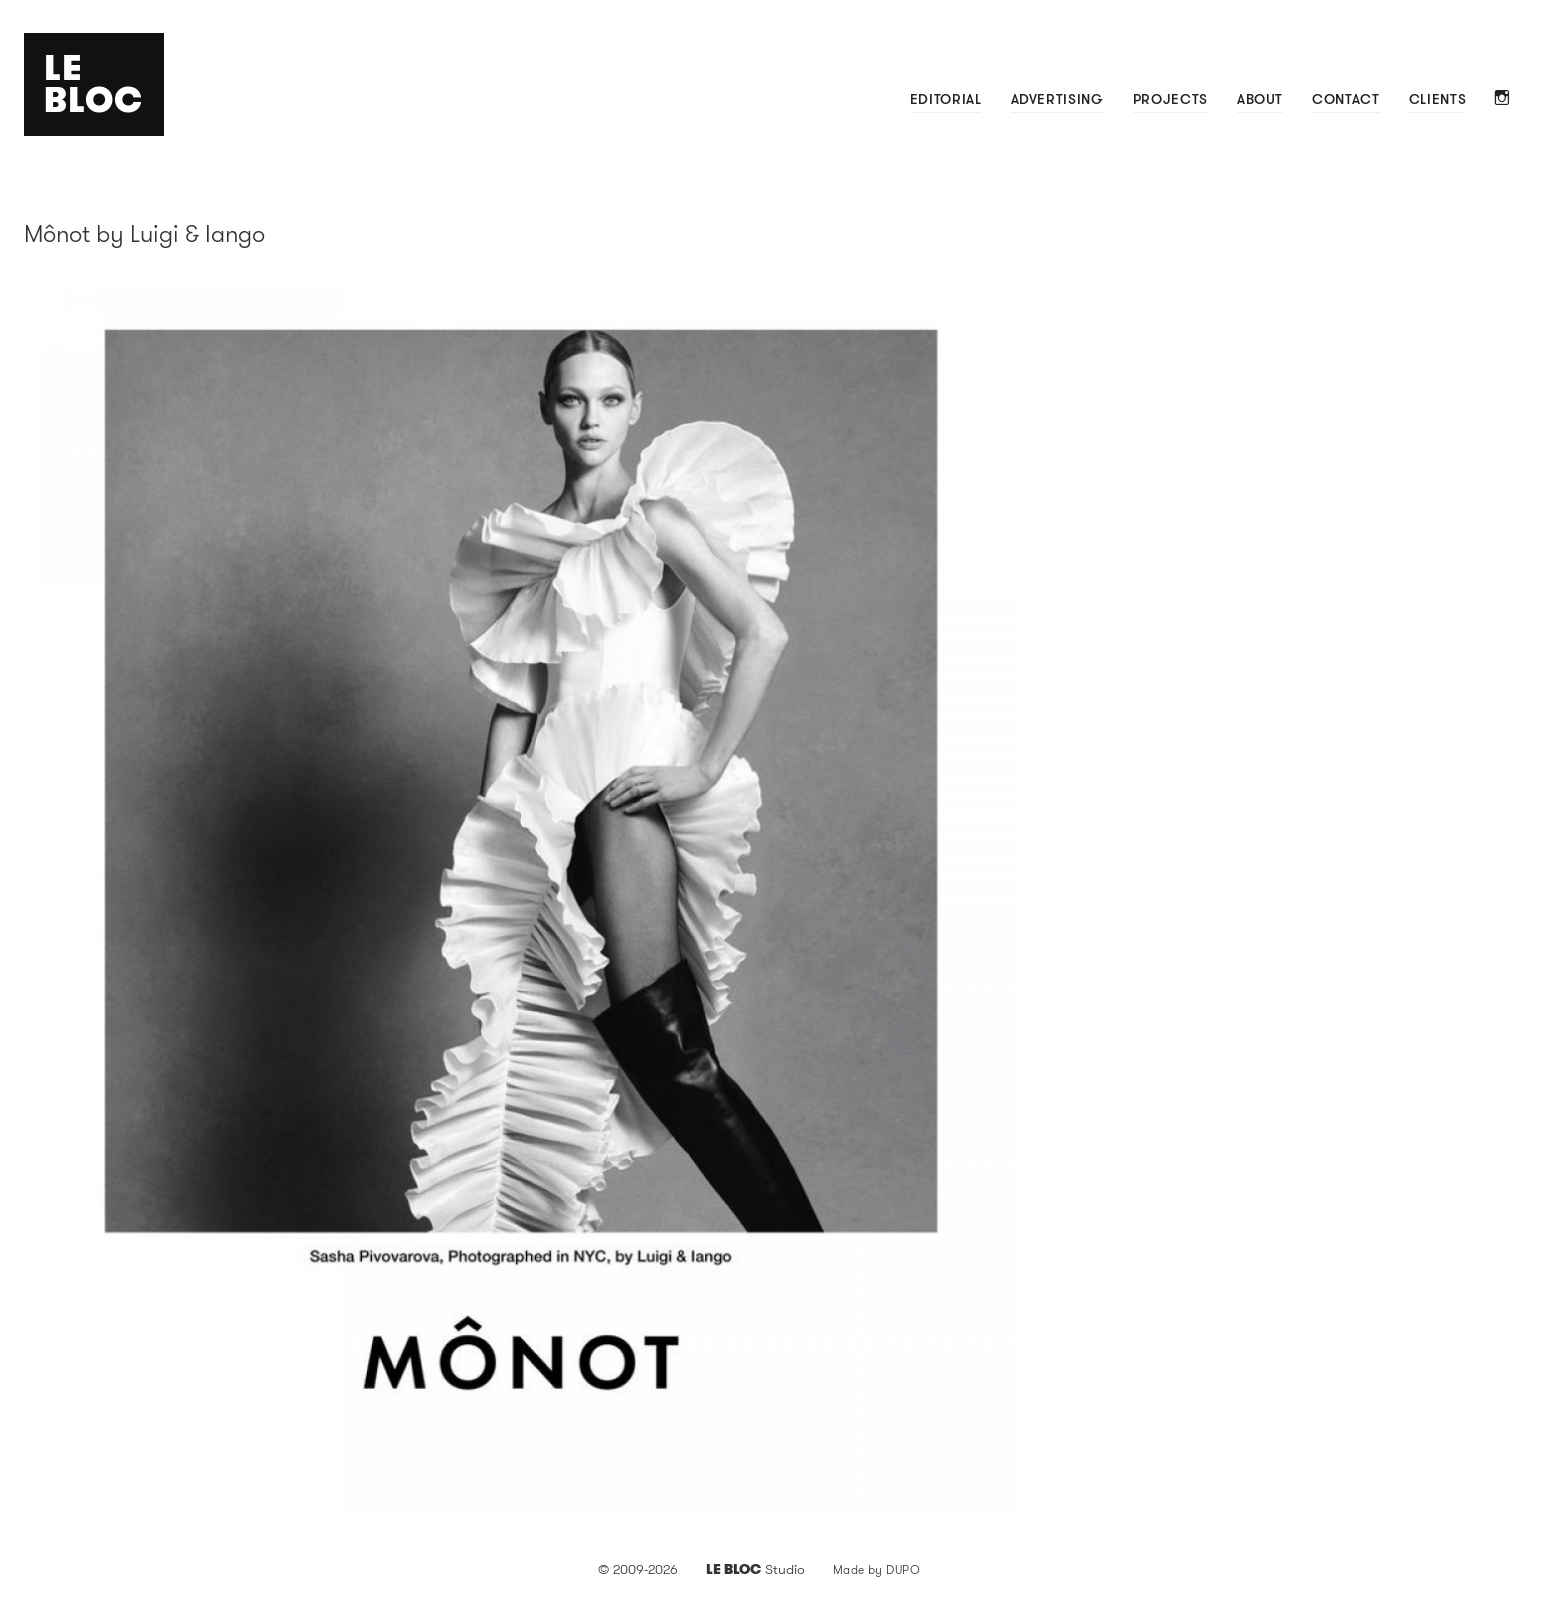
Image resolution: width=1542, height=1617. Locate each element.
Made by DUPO (877, 1569)
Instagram (1502, 99)
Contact (1345, 99)
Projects (1170, 99)
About (1260, 99)
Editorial (946, 99)
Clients (1437, 99)
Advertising (1057, 99)
